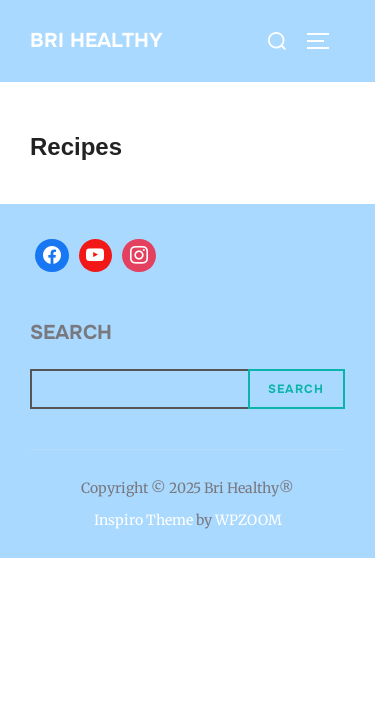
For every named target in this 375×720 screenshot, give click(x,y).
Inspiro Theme (143, 520)
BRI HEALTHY (96, 40)
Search (71, 332)
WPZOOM (248, 520)
